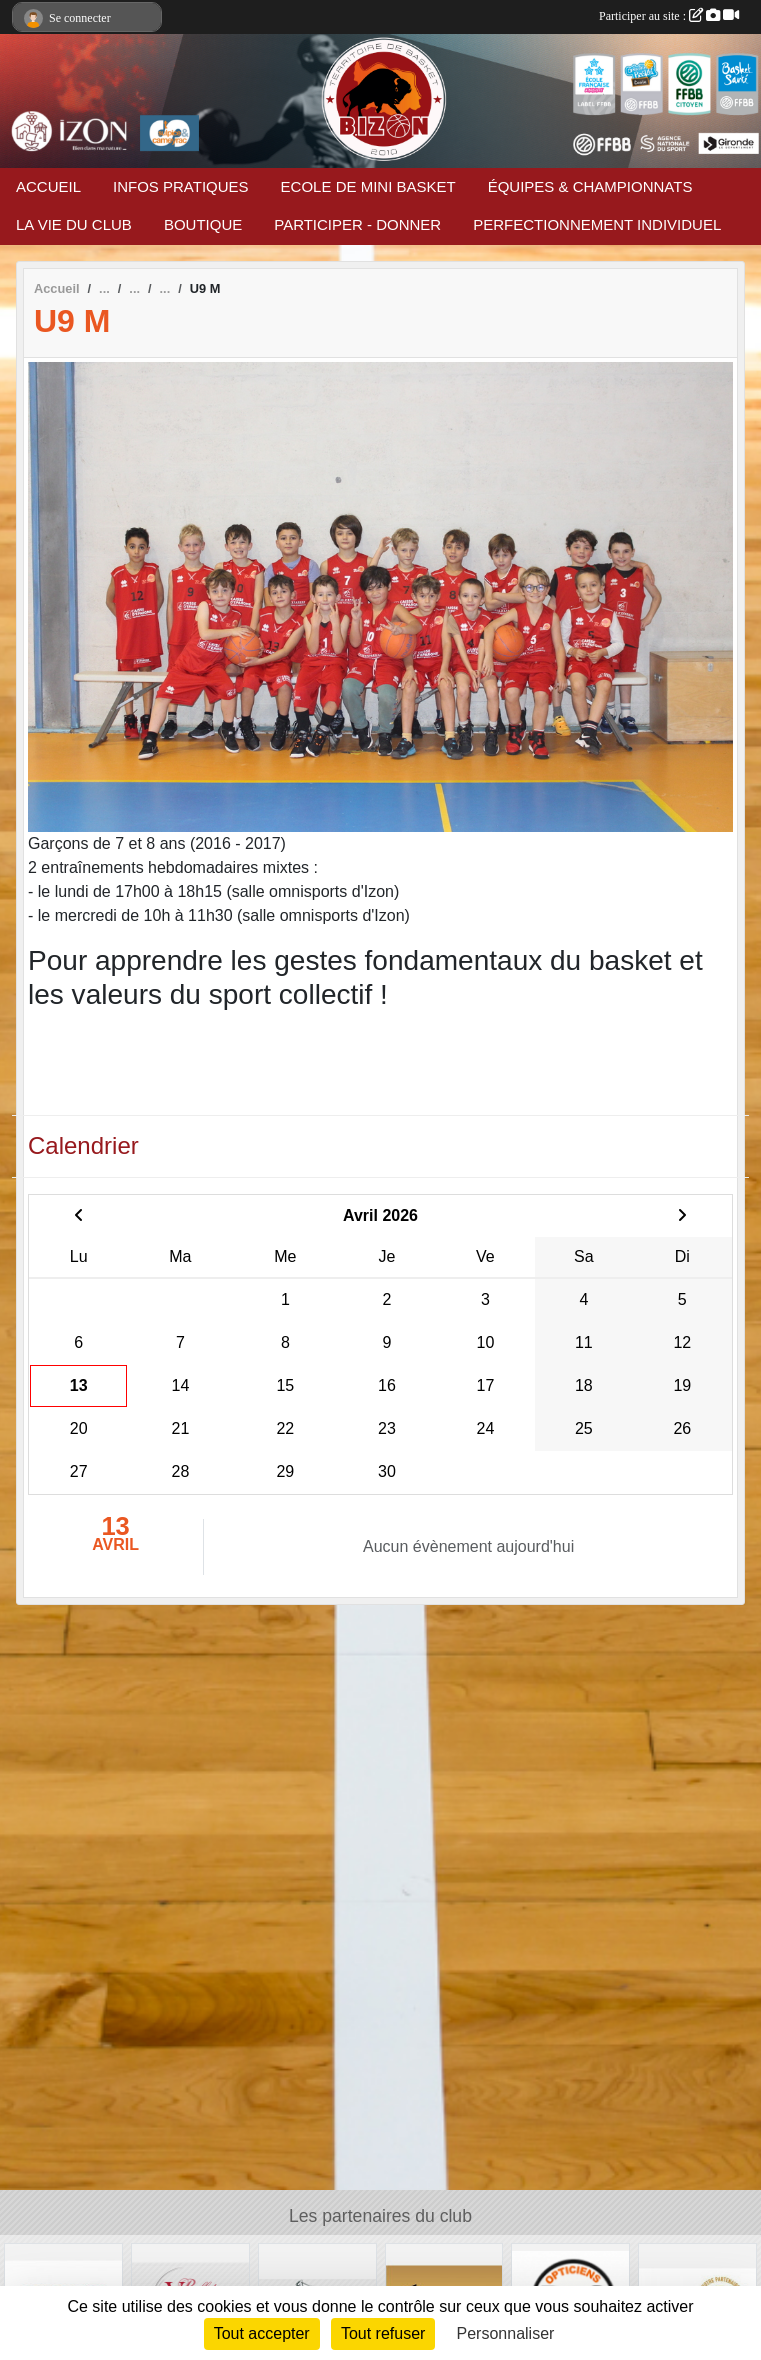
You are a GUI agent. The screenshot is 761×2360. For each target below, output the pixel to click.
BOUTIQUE (203, 224)
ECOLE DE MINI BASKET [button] (368, 186)
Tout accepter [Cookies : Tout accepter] (262, 2333)
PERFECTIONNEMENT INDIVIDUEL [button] (597, 224)
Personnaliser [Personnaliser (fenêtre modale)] (506, 2333)
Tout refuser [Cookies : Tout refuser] (383, 2333)
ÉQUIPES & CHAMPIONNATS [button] (590, 186)
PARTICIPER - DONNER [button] (357, 224)
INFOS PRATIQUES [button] (181, 186)
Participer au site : (669, 16)
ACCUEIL (48, 186)
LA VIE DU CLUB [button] (74, 224)
